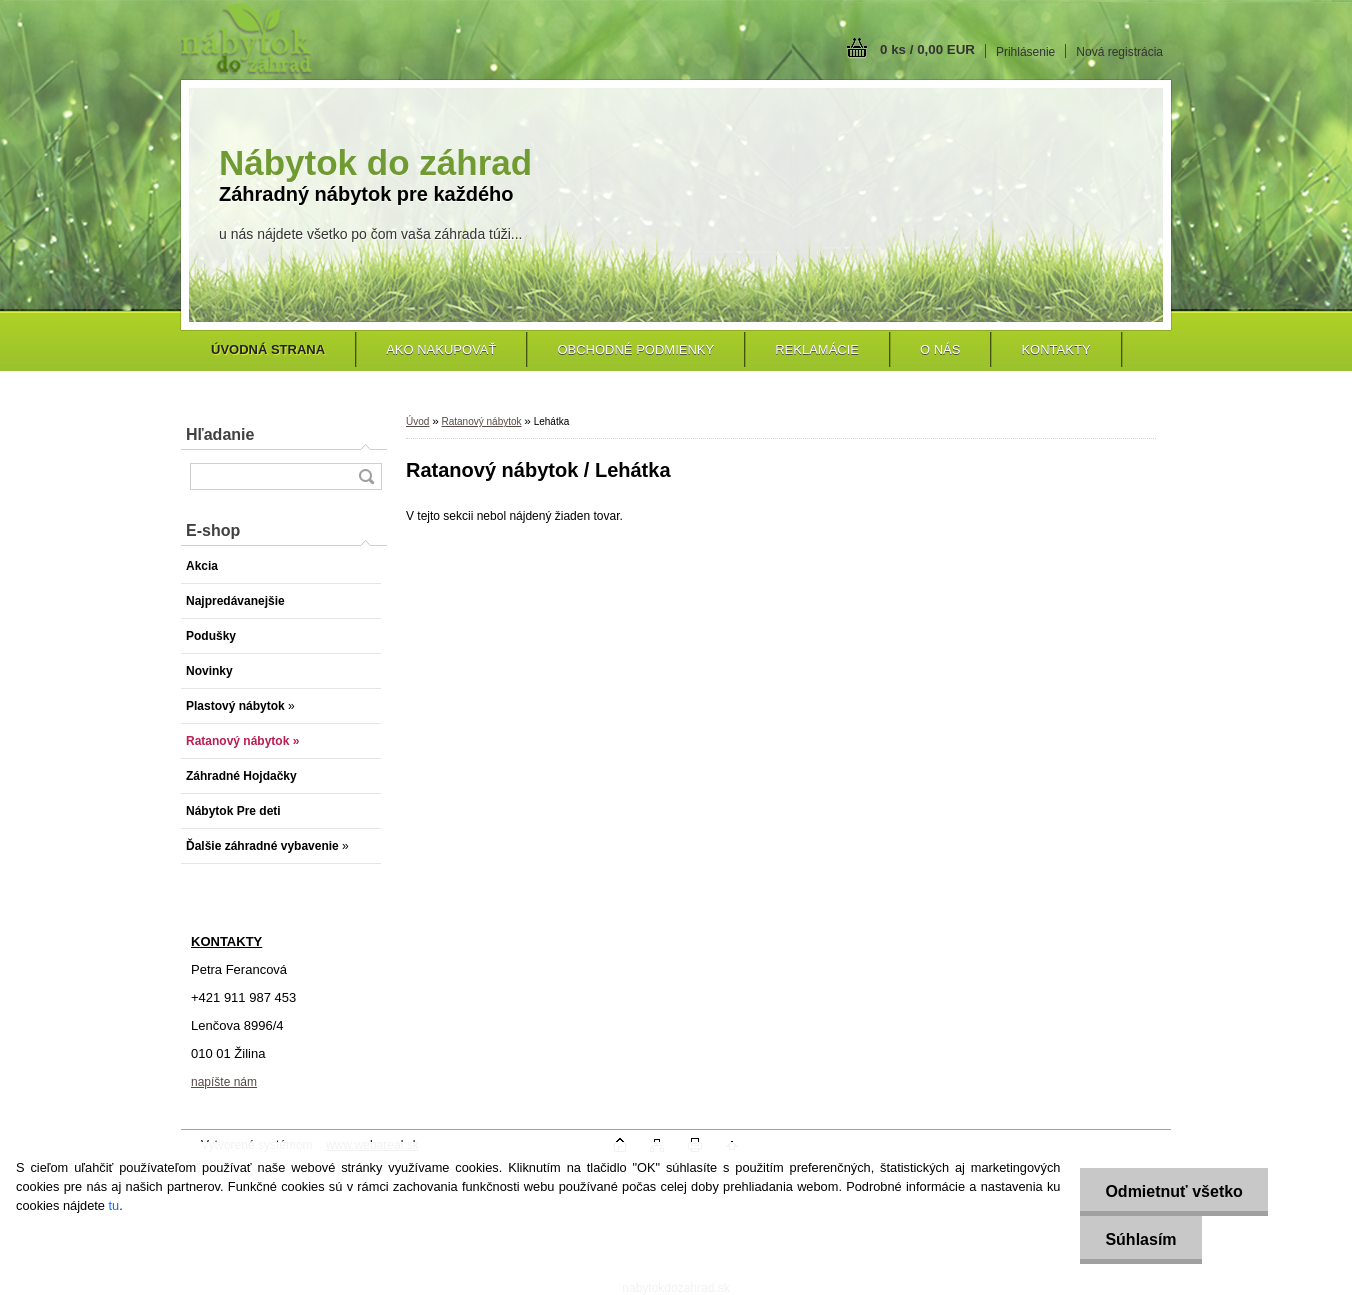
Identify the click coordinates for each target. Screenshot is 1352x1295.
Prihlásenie (1025, 52)
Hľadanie (220, 434)
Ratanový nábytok (481, 421)
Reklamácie (817, 349)
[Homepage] (268, 349)
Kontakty (1055, 349)
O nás (940, 349)
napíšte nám (224, 1082)
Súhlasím (1140, 1239)
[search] (366, 476)
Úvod (417, 421)
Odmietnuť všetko (1173, 1191)
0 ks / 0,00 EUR (927, 49)
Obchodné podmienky (635, 349)
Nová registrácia (1119, 52)
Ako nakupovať (441, 349)
